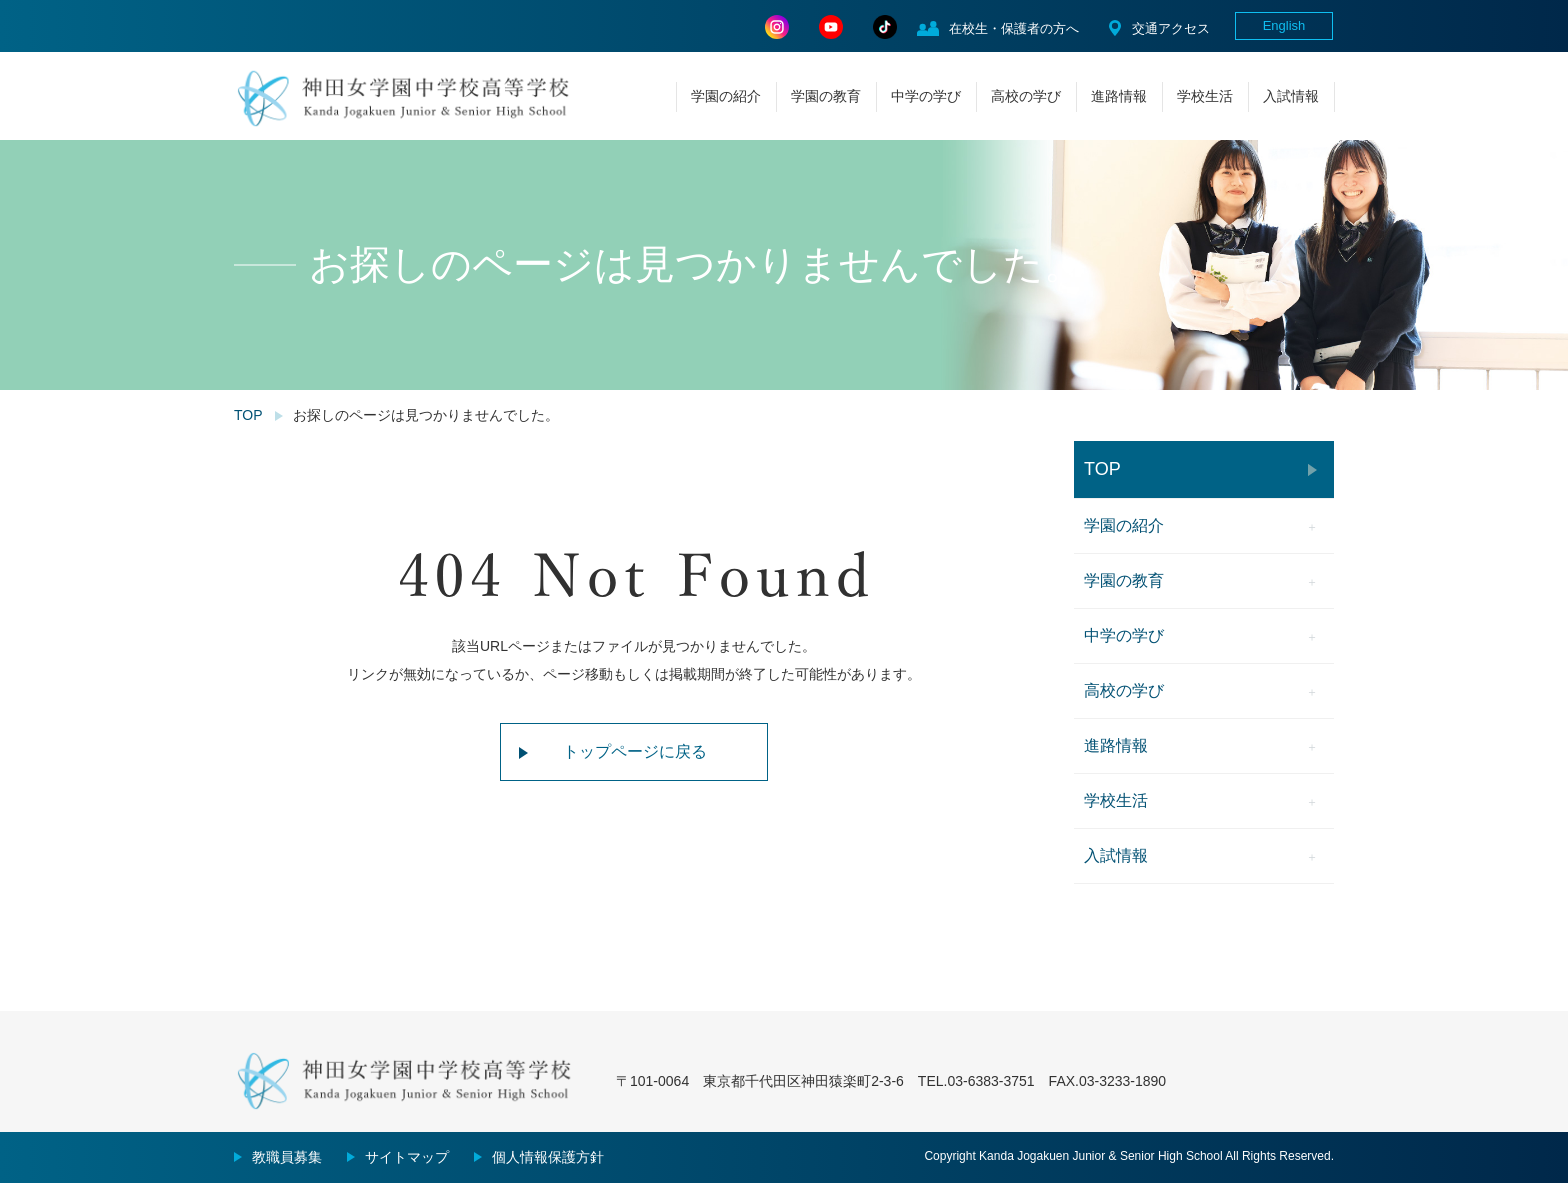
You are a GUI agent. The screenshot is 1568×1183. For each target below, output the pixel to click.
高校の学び (1026, 96)
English (1284, 25)
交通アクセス (1171, 28)
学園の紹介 (726, 96)
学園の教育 (826, 96)
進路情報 (1119, 96)
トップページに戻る (635, 751)
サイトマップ (407, 1157)
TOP (248, 415)
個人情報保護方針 (548, 1157)
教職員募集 (287, 1157)
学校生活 (1205, 96)
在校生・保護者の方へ (1014, 28)
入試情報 (1291, 96)
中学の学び (926, 96)
